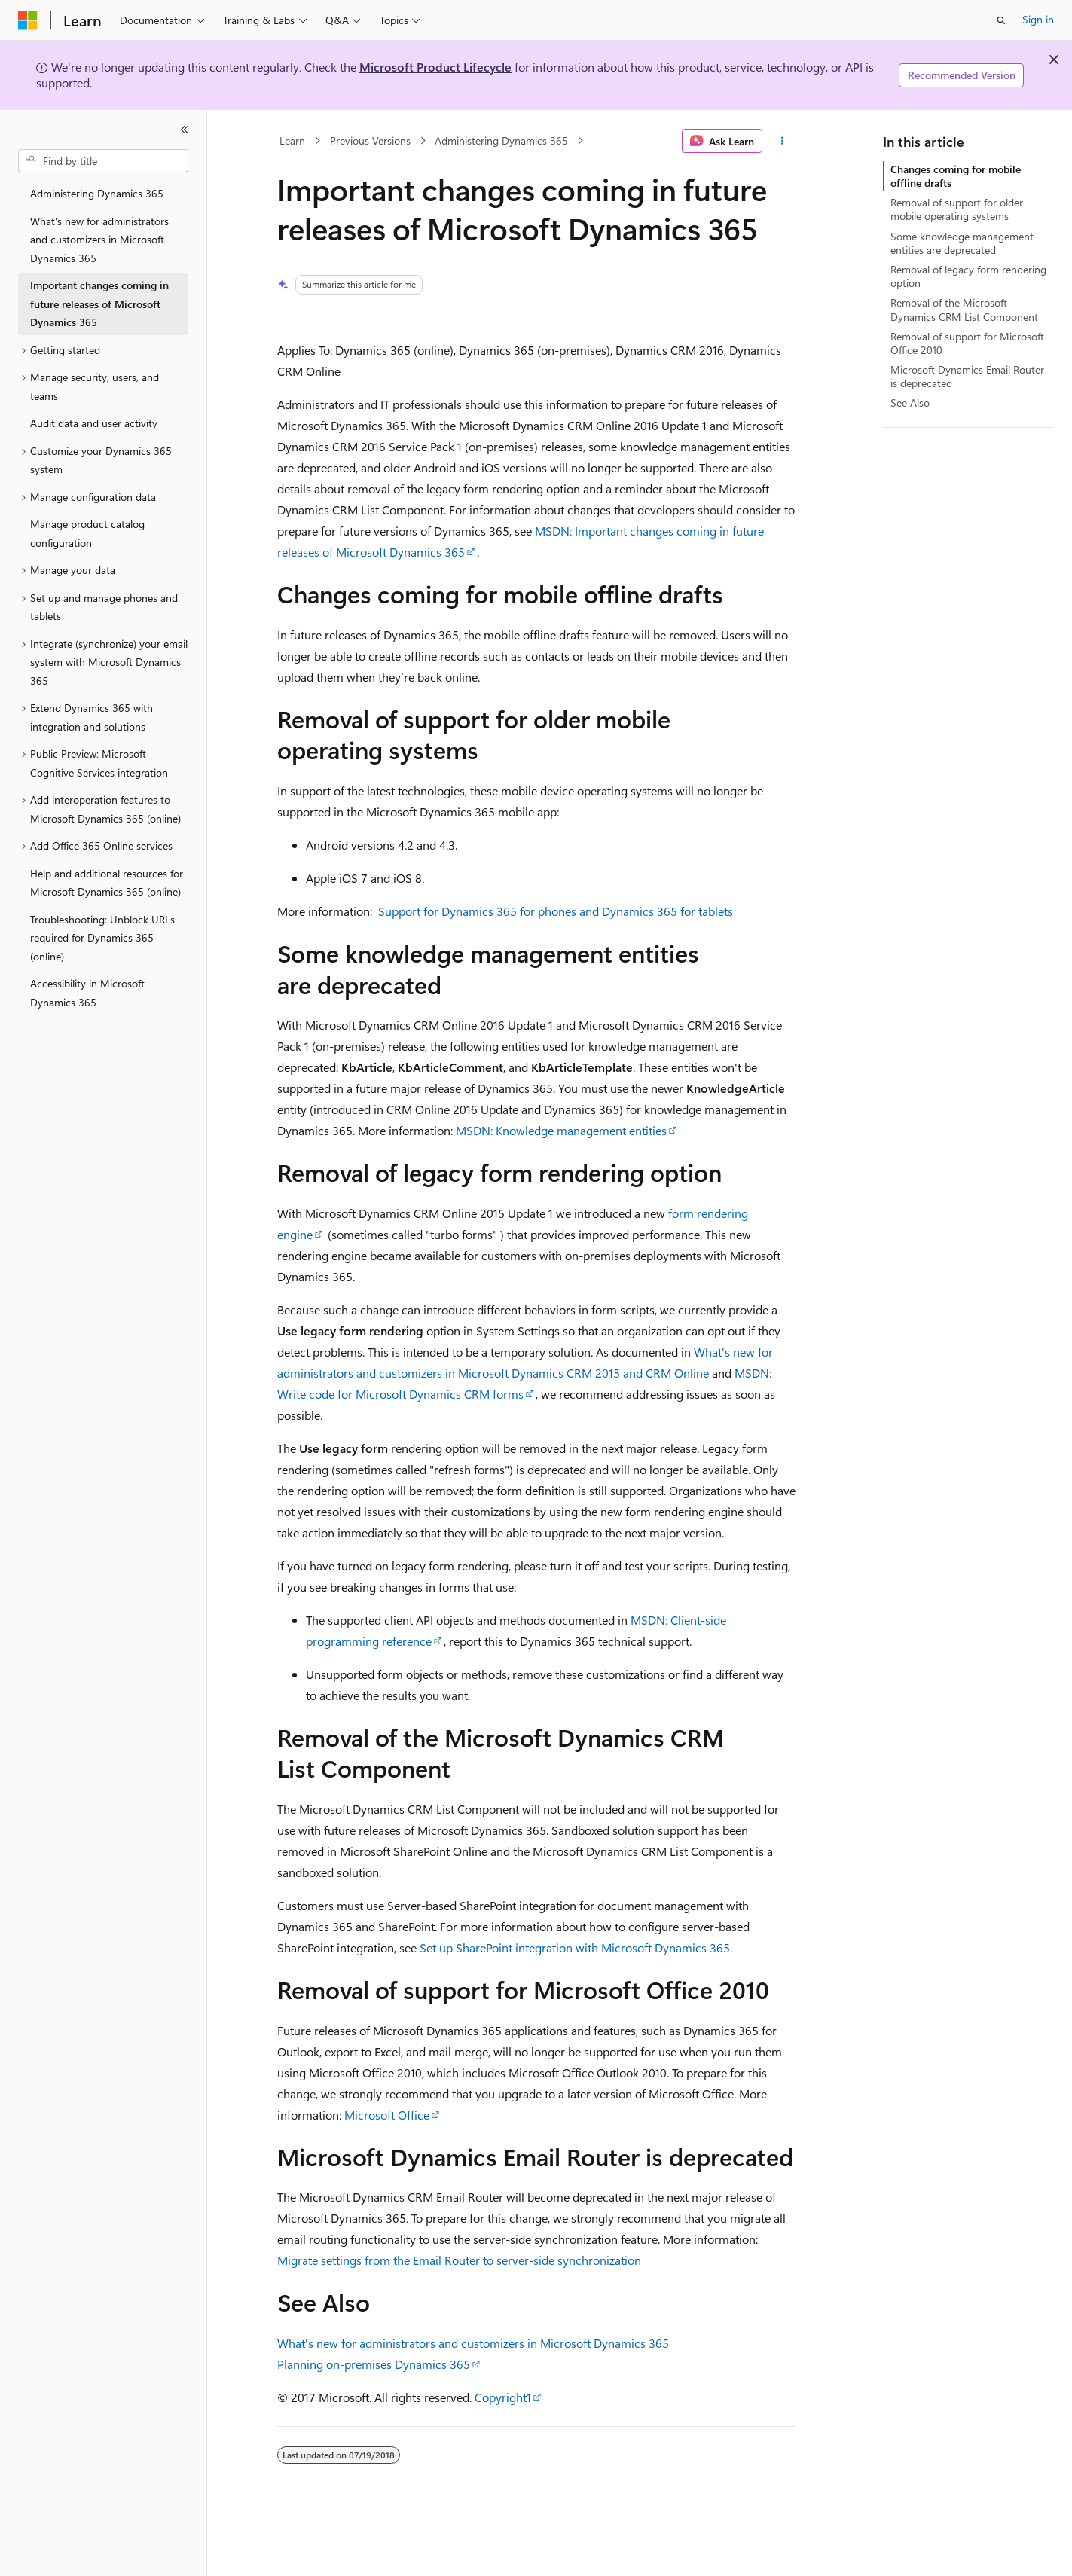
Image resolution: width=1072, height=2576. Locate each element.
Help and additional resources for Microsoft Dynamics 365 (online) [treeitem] (106, 882)
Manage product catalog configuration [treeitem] (87, 533)
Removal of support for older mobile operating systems (956, 209)
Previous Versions (370, 140)
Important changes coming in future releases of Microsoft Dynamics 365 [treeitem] (99, 303)
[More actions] (781, 141)
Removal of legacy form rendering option (968, 276)
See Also (910, 402)
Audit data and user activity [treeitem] (93, 423)
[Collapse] (184, 129)
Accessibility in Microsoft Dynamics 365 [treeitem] (87, 992)
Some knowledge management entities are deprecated (962, 243)
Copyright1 (503, 2397)
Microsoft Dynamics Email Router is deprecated (967, 376)
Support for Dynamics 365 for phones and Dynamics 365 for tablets (555, 911)
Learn (292, 140)
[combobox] (103, 161)
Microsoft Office (386, 2115)
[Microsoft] (28, 20)
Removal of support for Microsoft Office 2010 (967, 343)
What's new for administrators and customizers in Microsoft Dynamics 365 (473, 2343)
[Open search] (1001, 20)
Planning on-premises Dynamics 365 (373, 2364)
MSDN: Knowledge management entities (561, 1130)
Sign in (1038, 19)
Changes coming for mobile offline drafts (955, 176)
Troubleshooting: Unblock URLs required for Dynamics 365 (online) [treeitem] (102, 937)
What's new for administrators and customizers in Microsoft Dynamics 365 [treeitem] (99, 239)
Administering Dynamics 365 (501, 140)
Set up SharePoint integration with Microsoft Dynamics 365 (575, 1947)
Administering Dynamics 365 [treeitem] (96, 193)
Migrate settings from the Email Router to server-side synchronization (459, 2260)
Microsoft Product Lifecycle (435, 67)
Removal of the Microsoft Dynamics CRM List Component (964, 309)
